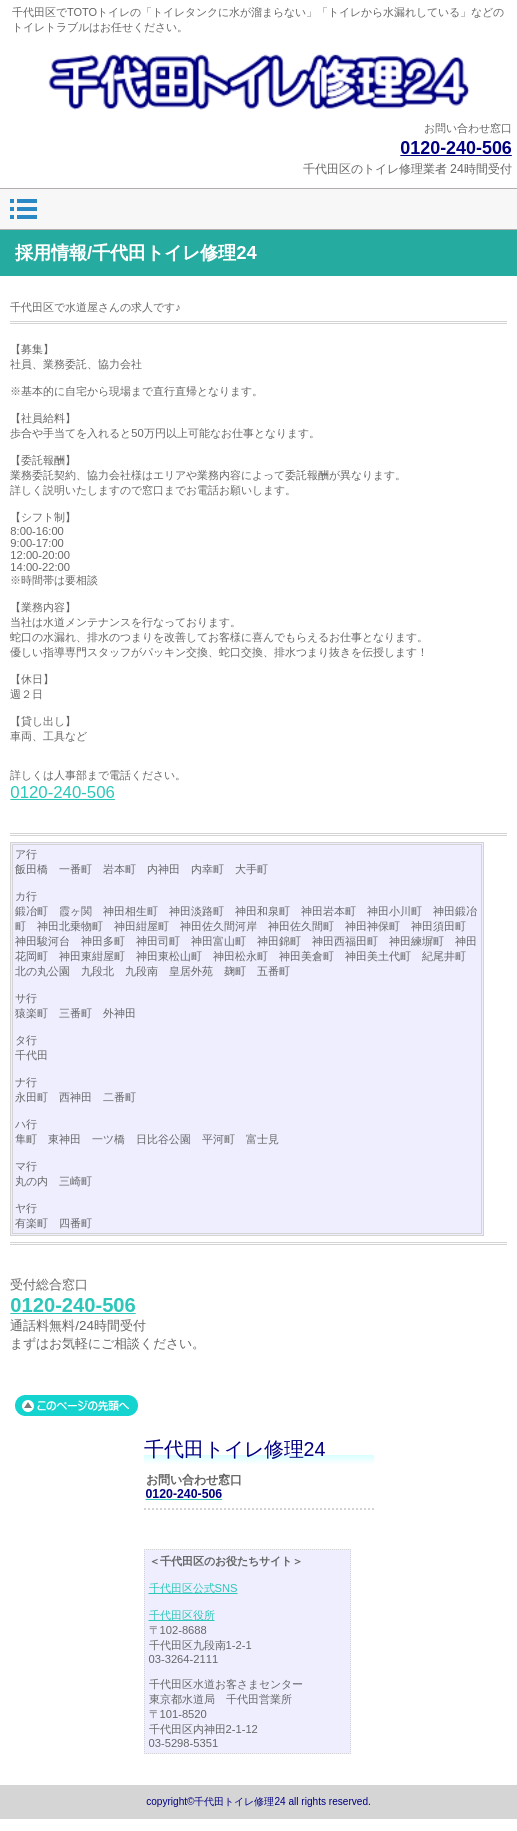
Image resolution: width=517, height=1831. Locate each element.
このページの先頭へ (76, 1405)
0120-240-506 (456, 148)
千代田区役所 (182, 1615)
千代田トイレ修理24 (258, 81)
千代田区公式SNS (193, 1588)
